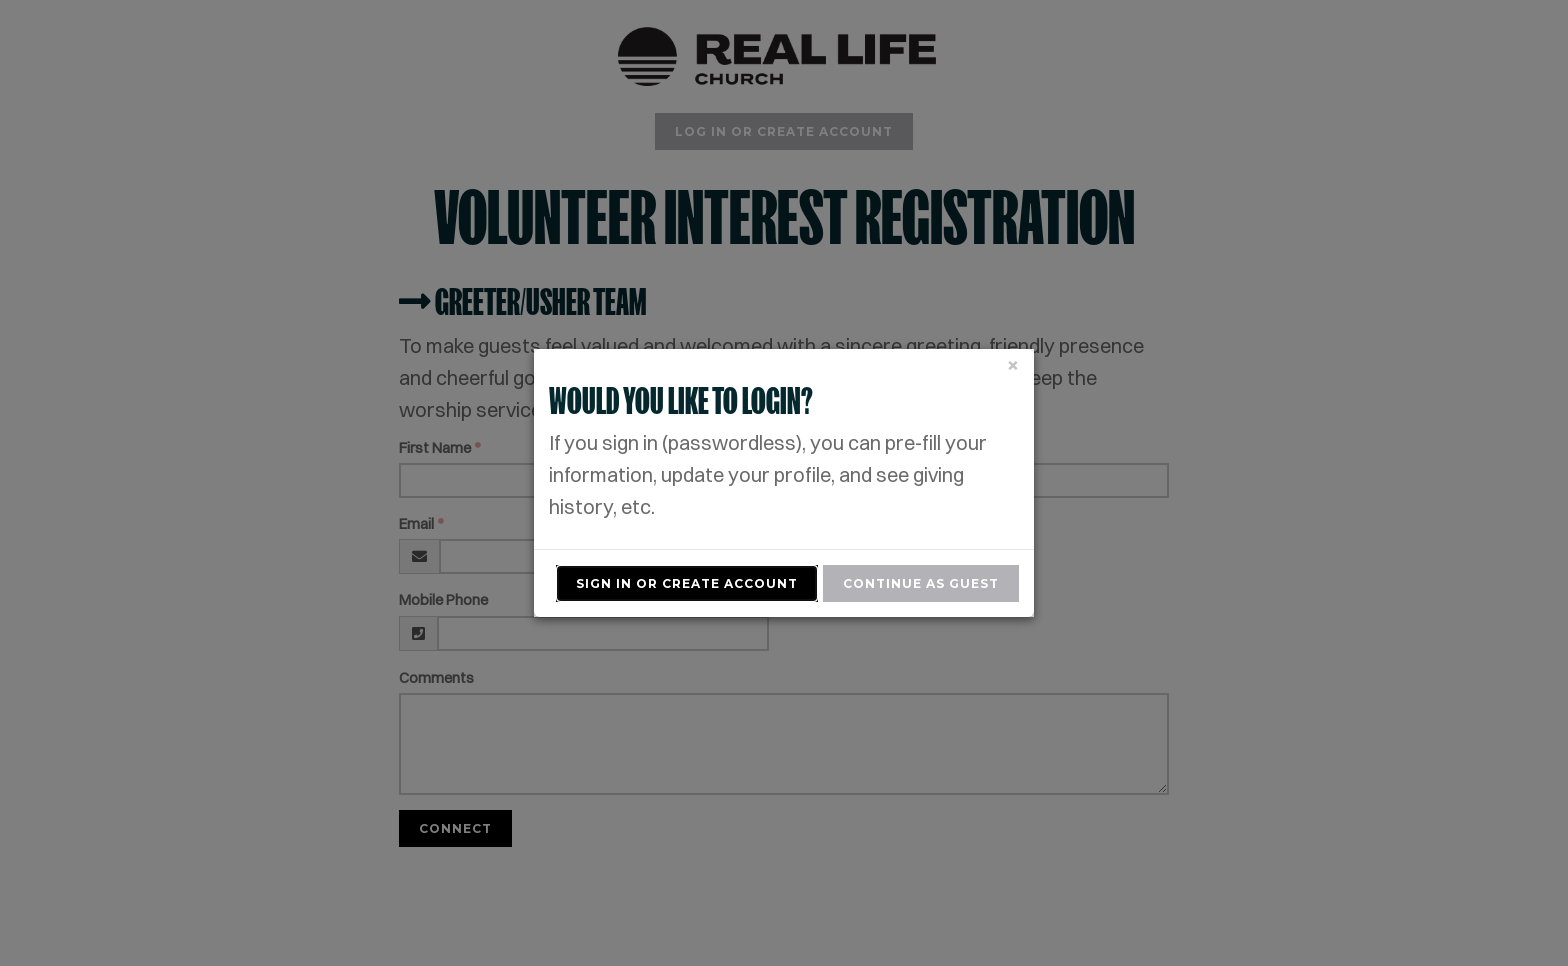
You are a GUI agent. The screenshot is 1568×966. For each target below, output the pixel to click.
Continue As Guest (921, 583)
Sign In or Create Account (687, 583)
